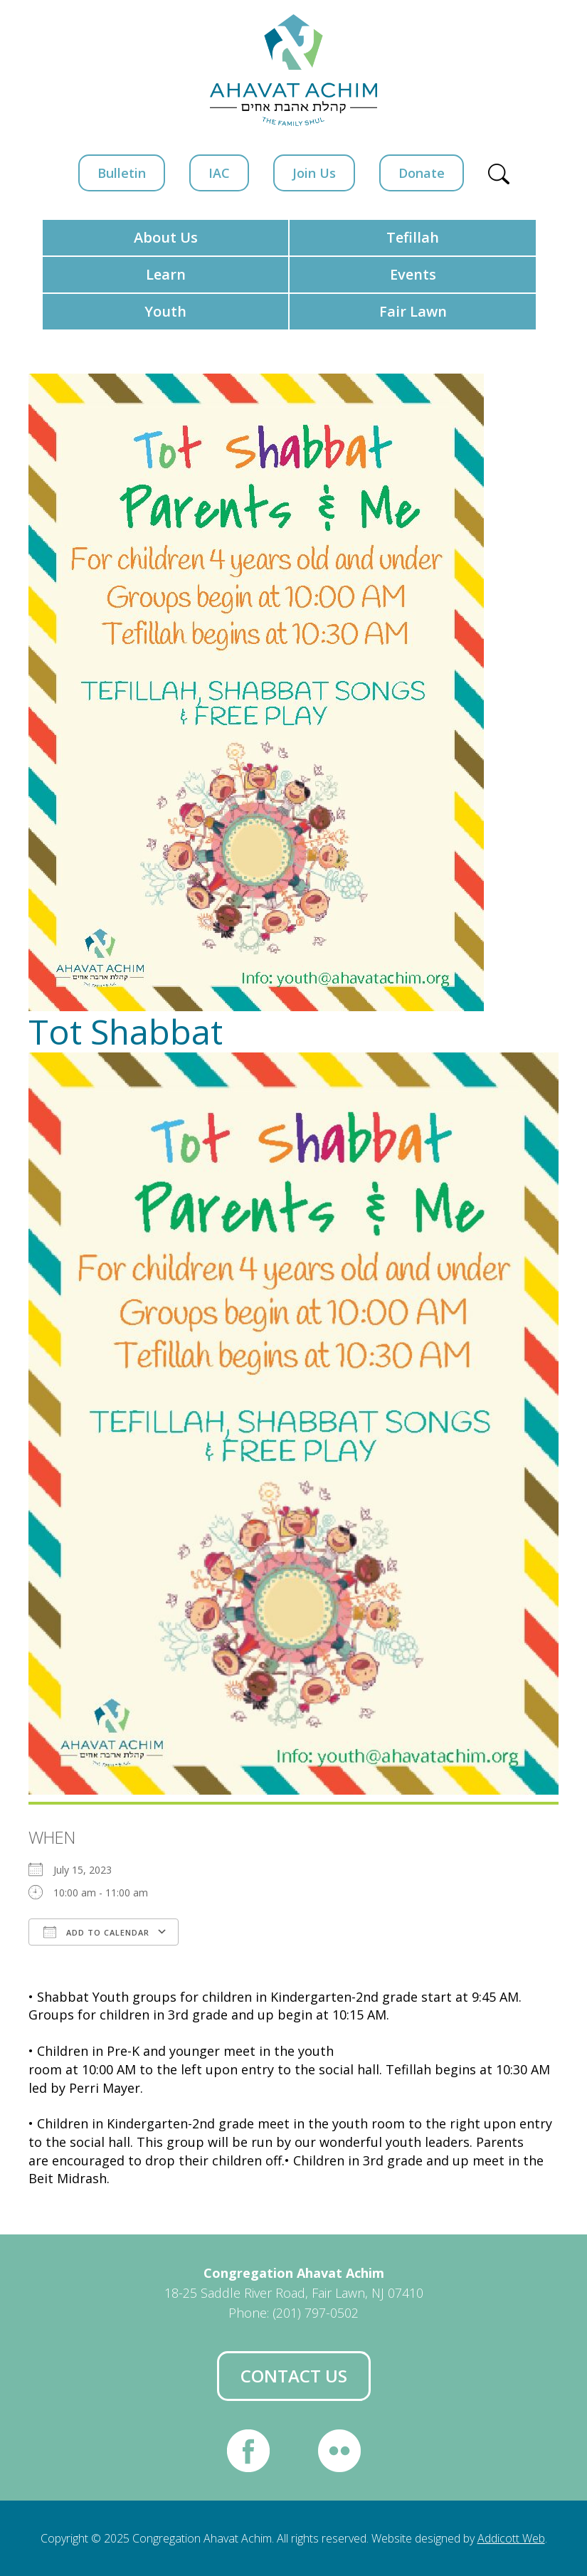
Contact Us (293, 2375)
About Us (166, 237)
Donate (421, 172)
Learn (166, 274)
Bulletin (121, 172)
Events (413, 274)
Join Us (314, 172)
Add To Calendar (96, 1932)
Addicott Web (511, 2538)
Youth (165, 311)
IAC (219, 172)
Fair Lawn (413, 311)
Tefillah (412, 237)
